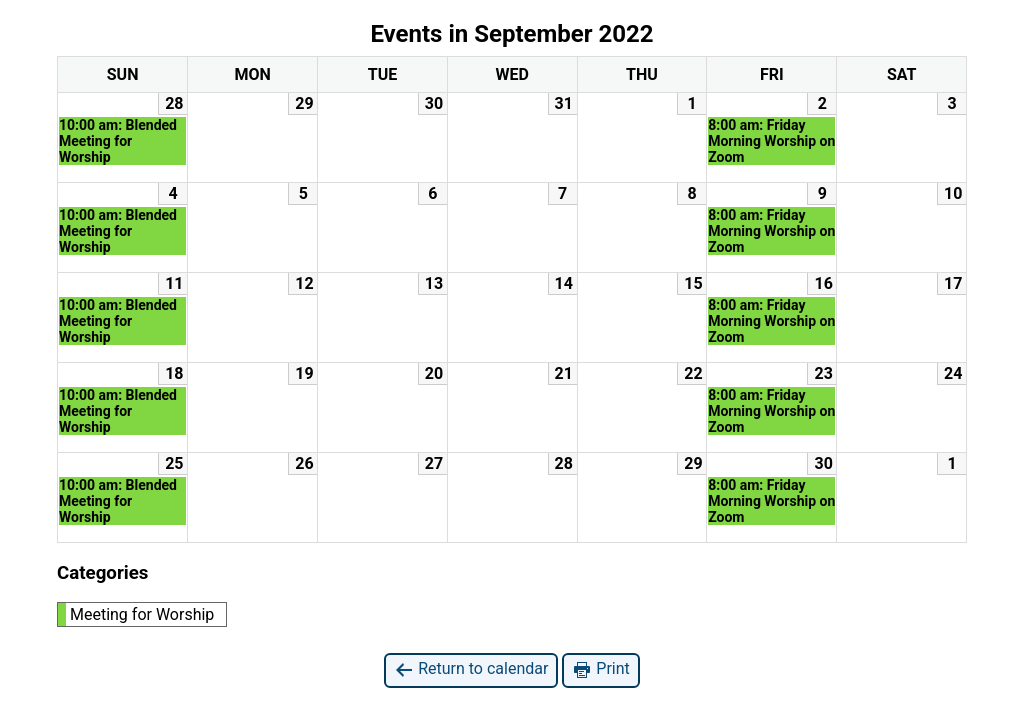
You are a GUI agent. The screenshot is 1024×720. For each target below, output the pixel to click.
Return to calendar (471, 669)
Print (600, 669)
